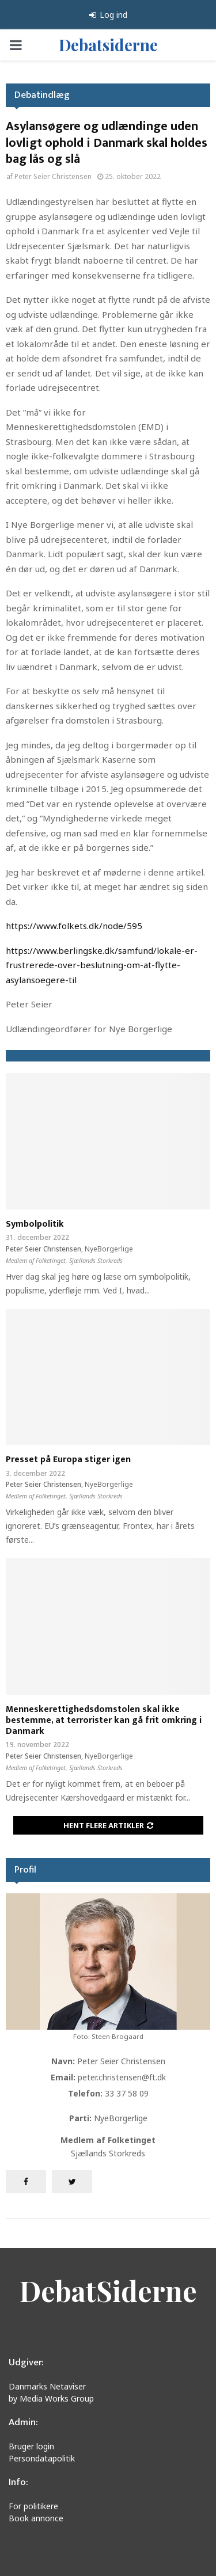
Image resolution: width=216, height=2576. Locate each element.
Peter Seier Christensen (53, 176)
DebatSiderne (108, 2290)
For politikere (33, 2506)
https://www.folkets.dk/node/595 (74, 925)
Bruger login (31, 2446)
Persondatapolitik (42, 2458)
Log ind (108, 14)
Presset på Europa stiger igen (68, 1459)
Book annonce (36, 2518)
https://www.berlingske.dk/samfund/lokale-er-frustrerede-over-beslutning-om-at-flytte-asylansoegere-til (102, 965)
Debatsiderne (108, 44)
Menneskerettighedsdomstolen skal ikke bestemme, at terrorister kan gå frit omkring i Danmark (104, 1720)
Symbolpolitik (35, 1224)
